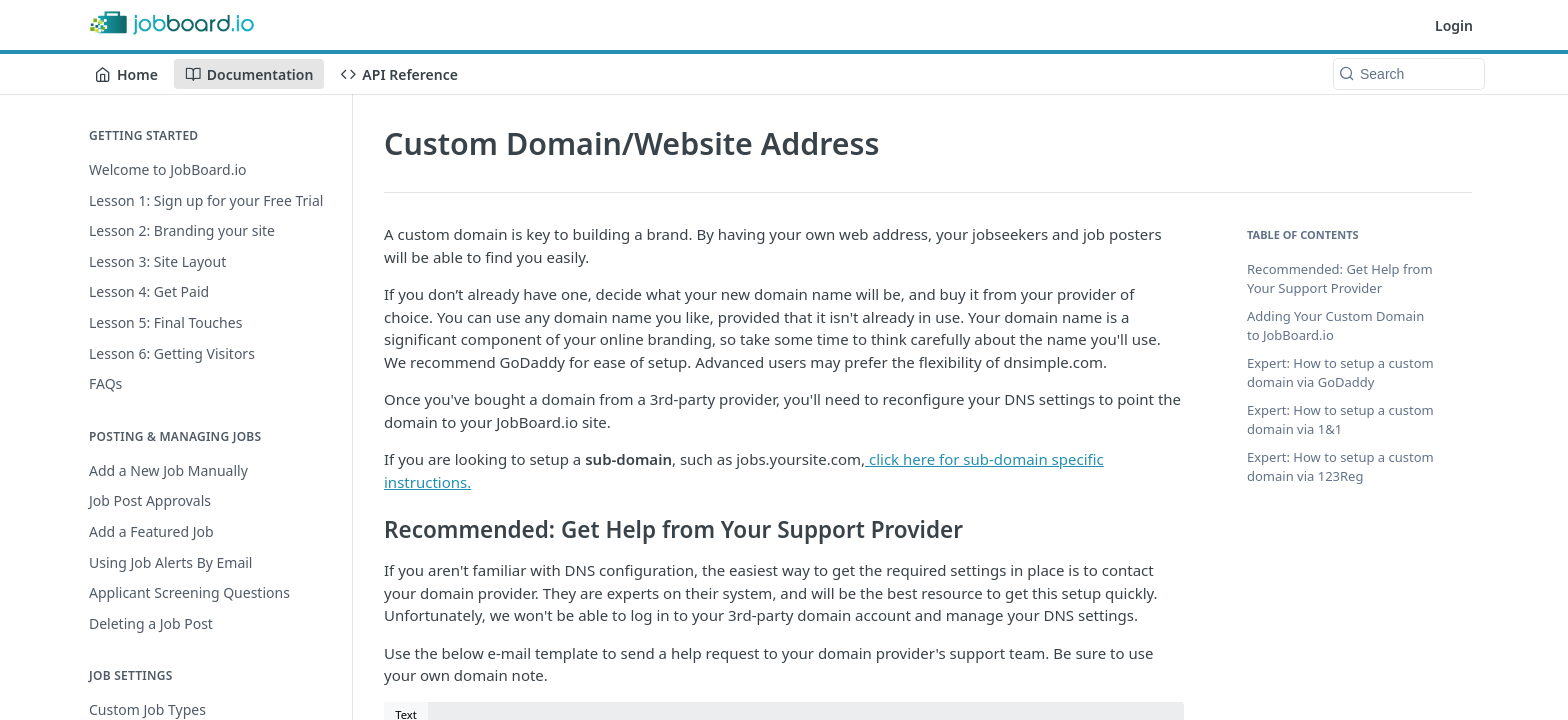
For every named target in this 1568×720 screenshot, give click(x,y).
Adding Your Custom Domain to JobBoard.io (1335, 326)
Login (1454, 25)
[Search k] (1409, 74)
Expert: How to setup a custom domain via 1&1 (1340, 420)
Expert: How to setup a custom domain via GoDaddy (1340, 373)
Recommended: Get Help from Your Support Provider (1340, 279)
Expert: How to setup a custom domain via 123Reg (1340, 467)
